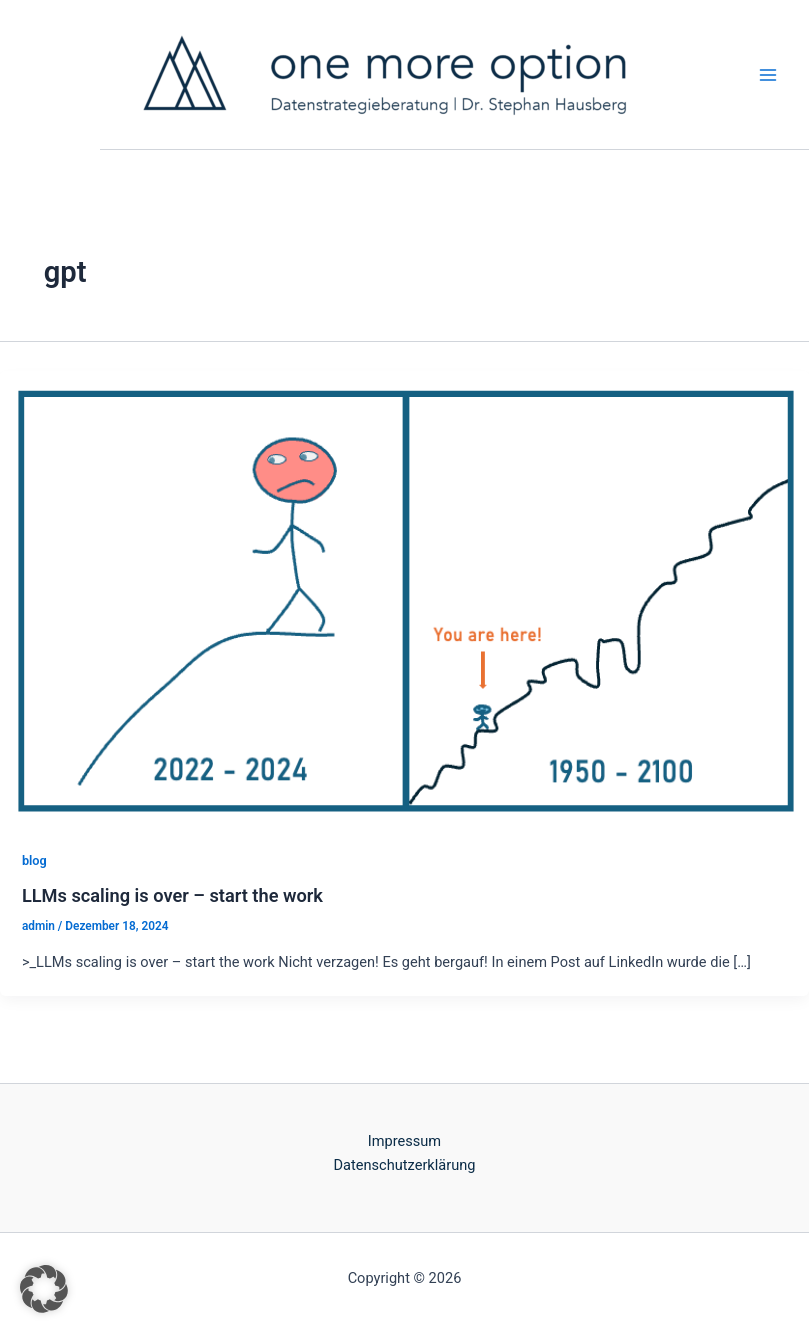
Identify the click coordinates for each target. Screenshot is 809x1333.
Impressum (404, 1141)
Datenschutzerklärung (405, 1165)
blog (34, 860)
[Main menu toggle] (768, 75)
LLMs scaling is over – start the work (172, 895)
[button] (44, 1289)
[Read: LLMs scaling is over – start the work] (404, 598)
